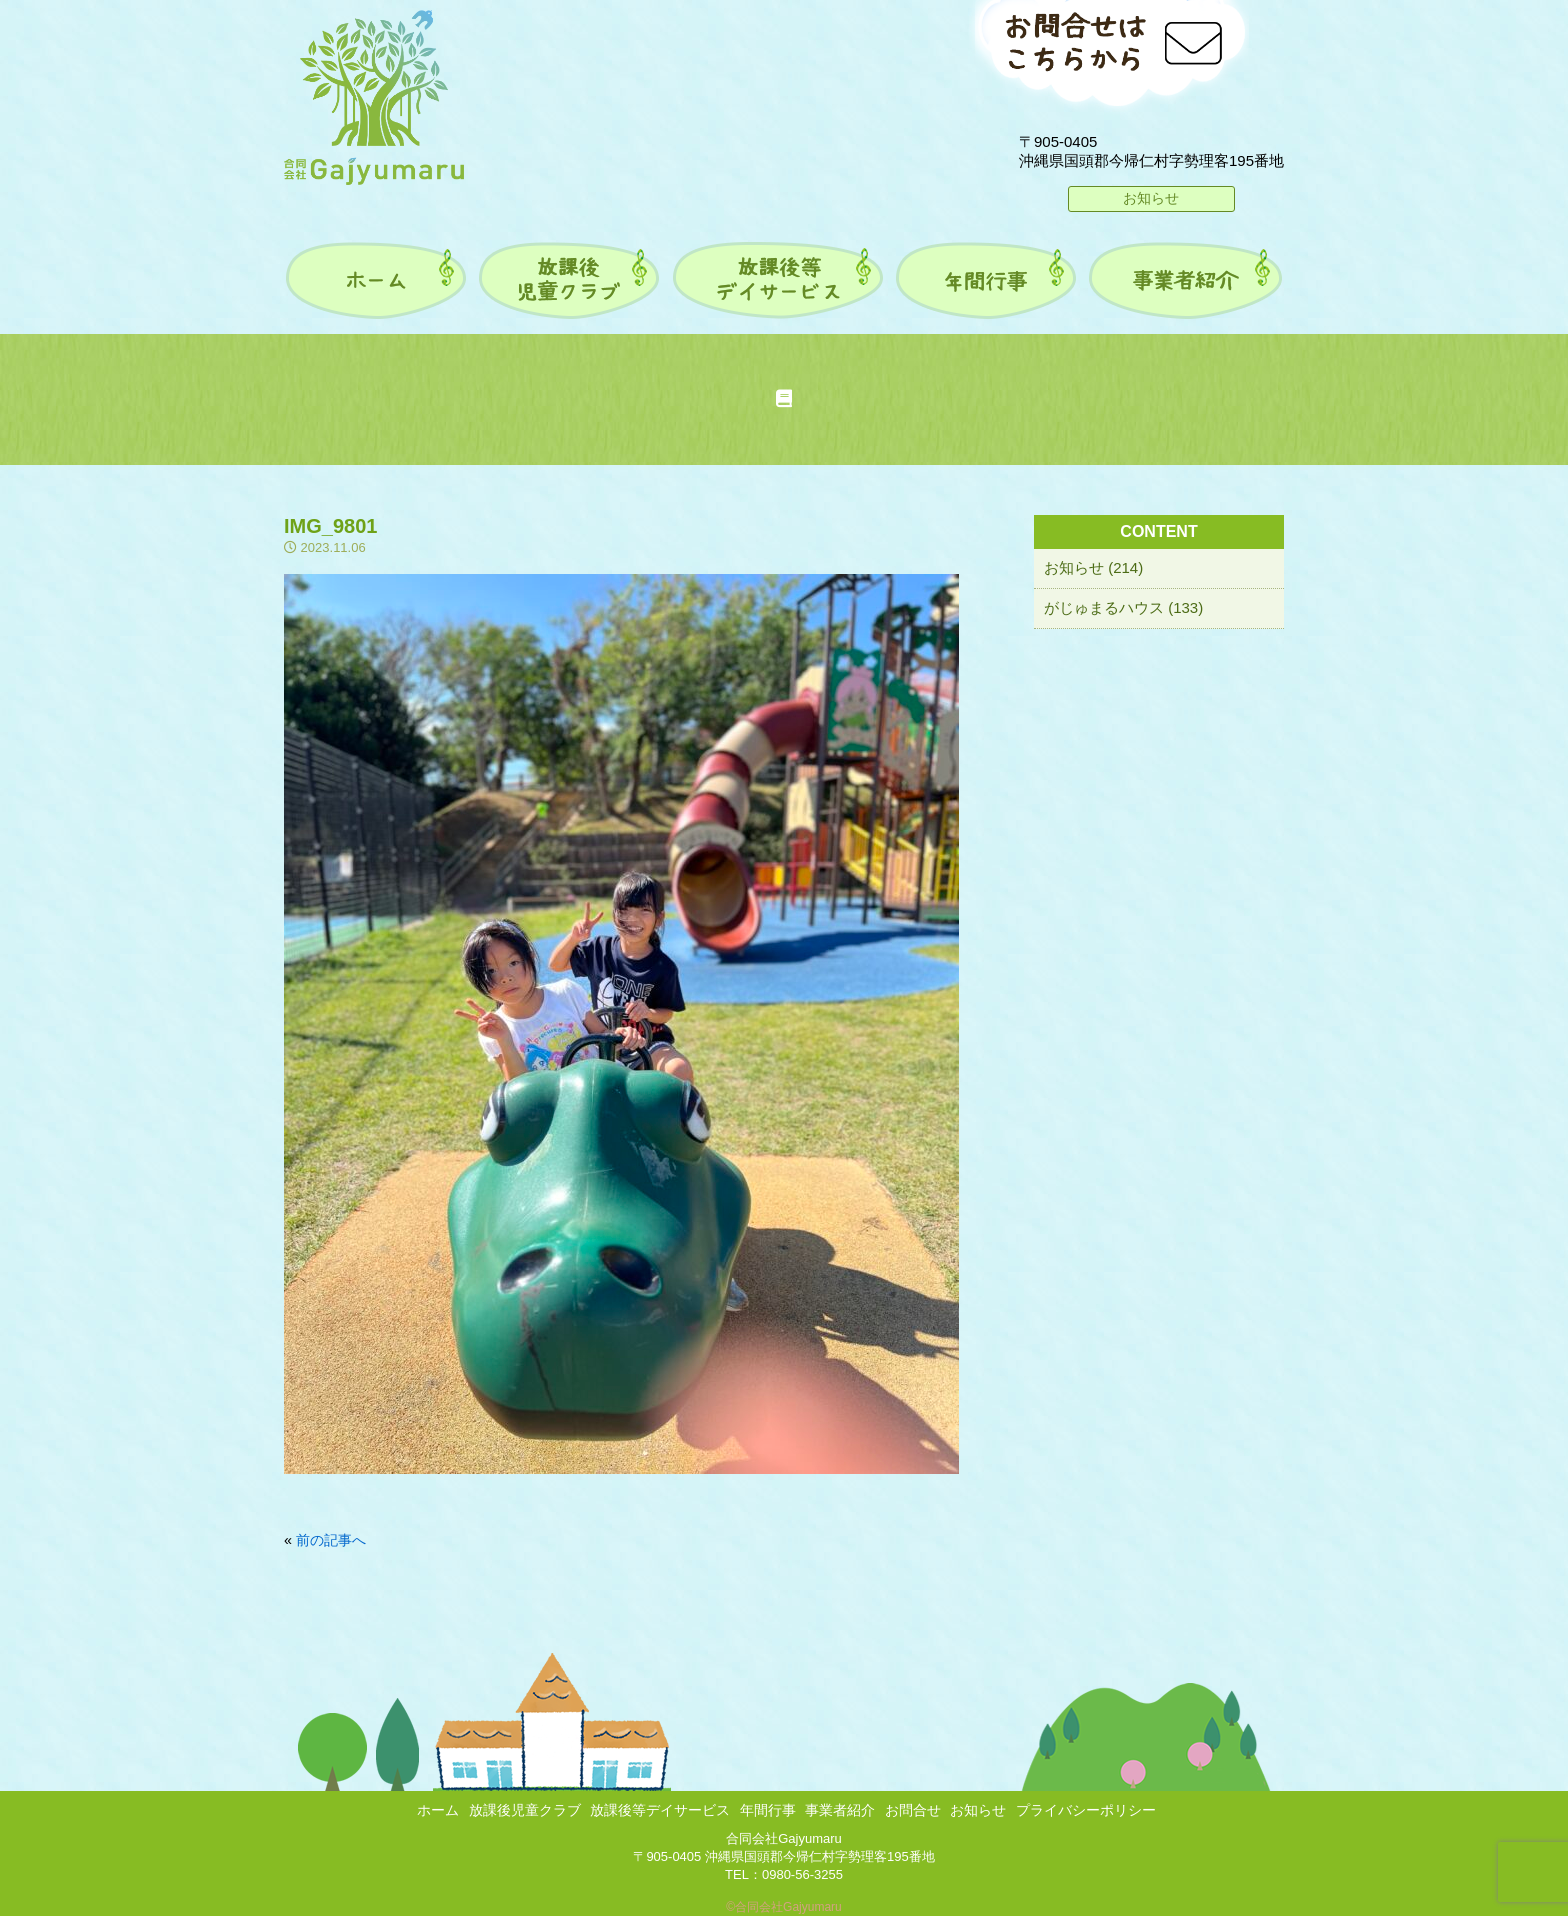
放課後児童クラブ (525, 1810)
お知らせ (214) (1093, 567)
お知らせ (1151, 198)
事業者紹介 (840, 1810)
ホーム (438, 1810)
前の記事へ (331, 1540)
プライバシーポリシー (1086, 1810)
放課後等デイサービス (660, 1810)
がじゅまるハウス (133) (1123, 607)
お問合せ (913, 1810)
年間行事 (768, 1810)
